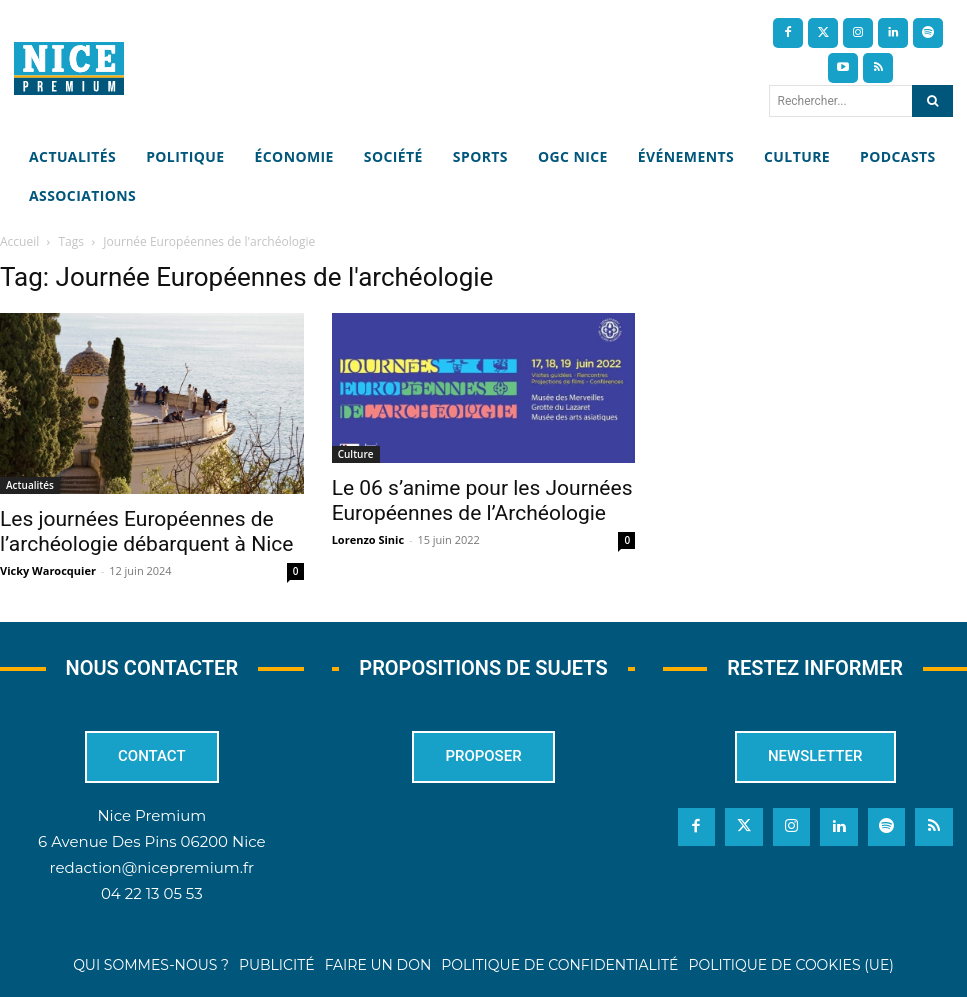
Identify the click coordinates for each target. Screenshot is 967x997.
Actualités (30, 485)
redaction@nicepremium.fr (152, 868)
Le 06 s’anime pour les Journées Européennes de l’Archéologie (482, 500)
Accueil (19, 241)
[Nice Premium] (69, 68)
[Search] (932, 101)
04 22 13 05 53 (152, 894)
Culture (356, 454)
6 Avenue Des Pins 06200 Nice (151, 842)
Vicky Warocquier (48, 570)
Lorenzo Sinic (368, 539)
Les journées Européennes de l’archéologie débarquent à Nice (149, 531)
